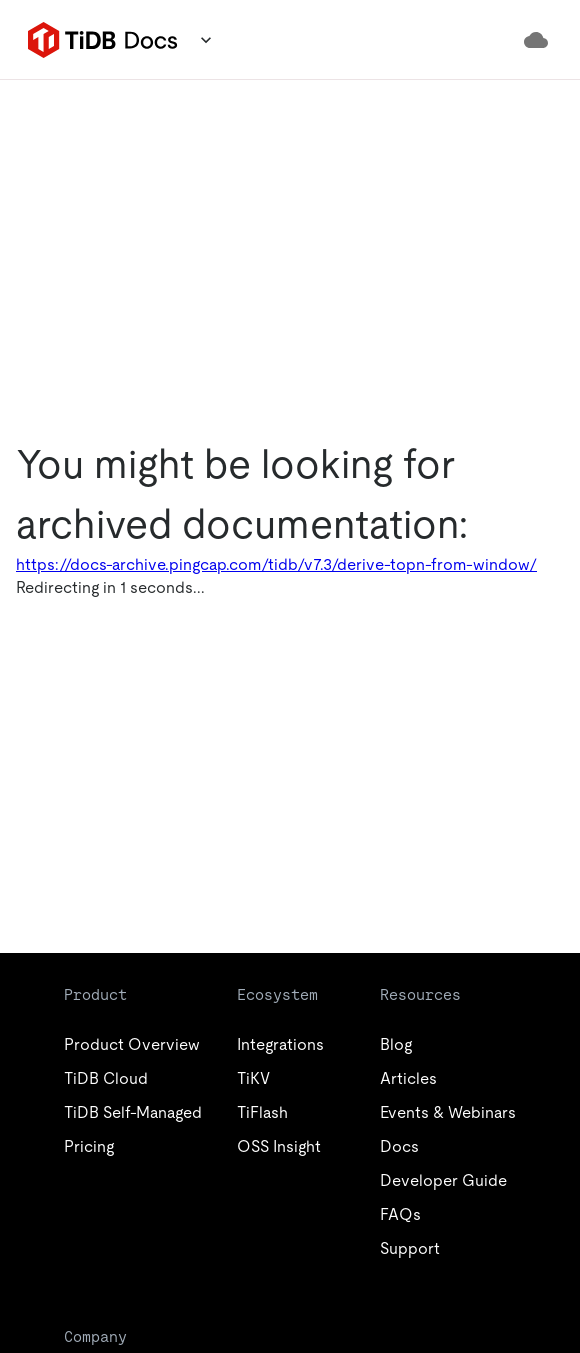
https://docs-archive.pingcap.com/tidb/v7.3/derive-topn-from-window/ (276, 564)
